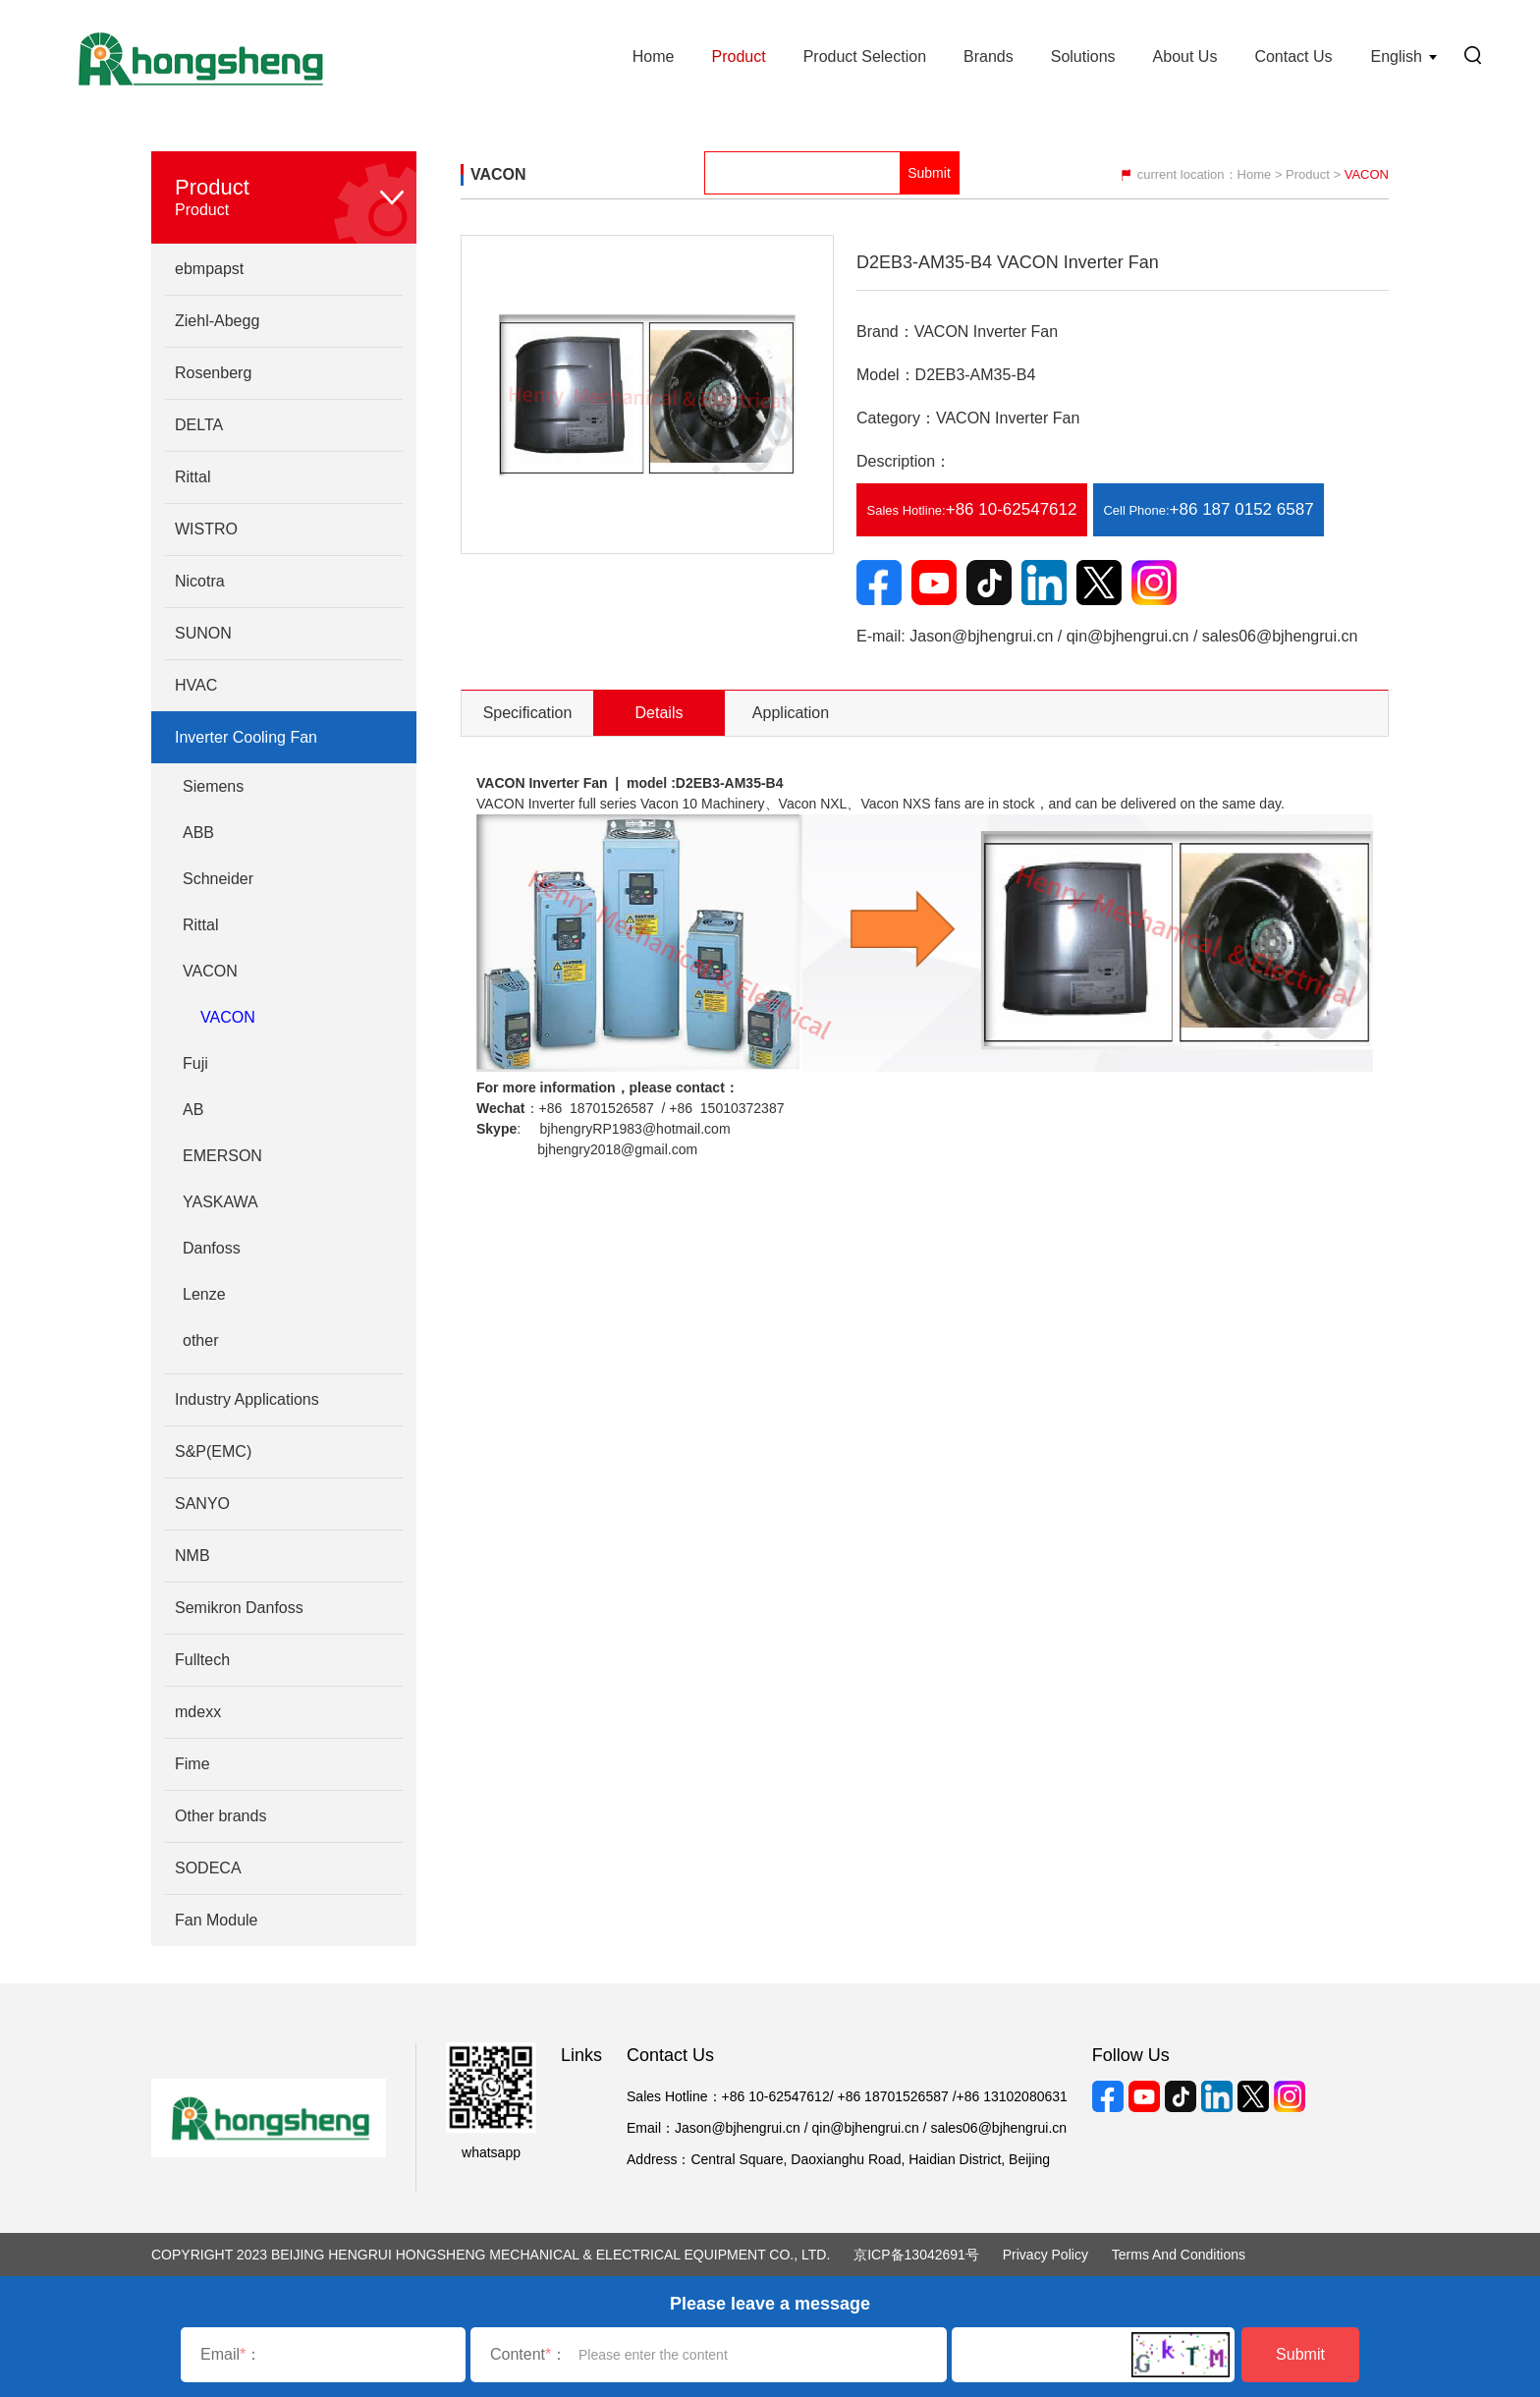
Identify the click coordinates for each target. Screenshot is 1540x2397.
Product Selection (864, 56)
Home (653, 56)
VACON (227, 1017)
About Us (1185, 56)
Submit (1300, 2354)
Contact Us (1293, 56)
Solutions (1083, 56)
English (1396, 56)
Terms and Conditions (1178, 2254)
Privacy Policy (1045, 2254)
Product (738, 56)
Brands (988, 56)
